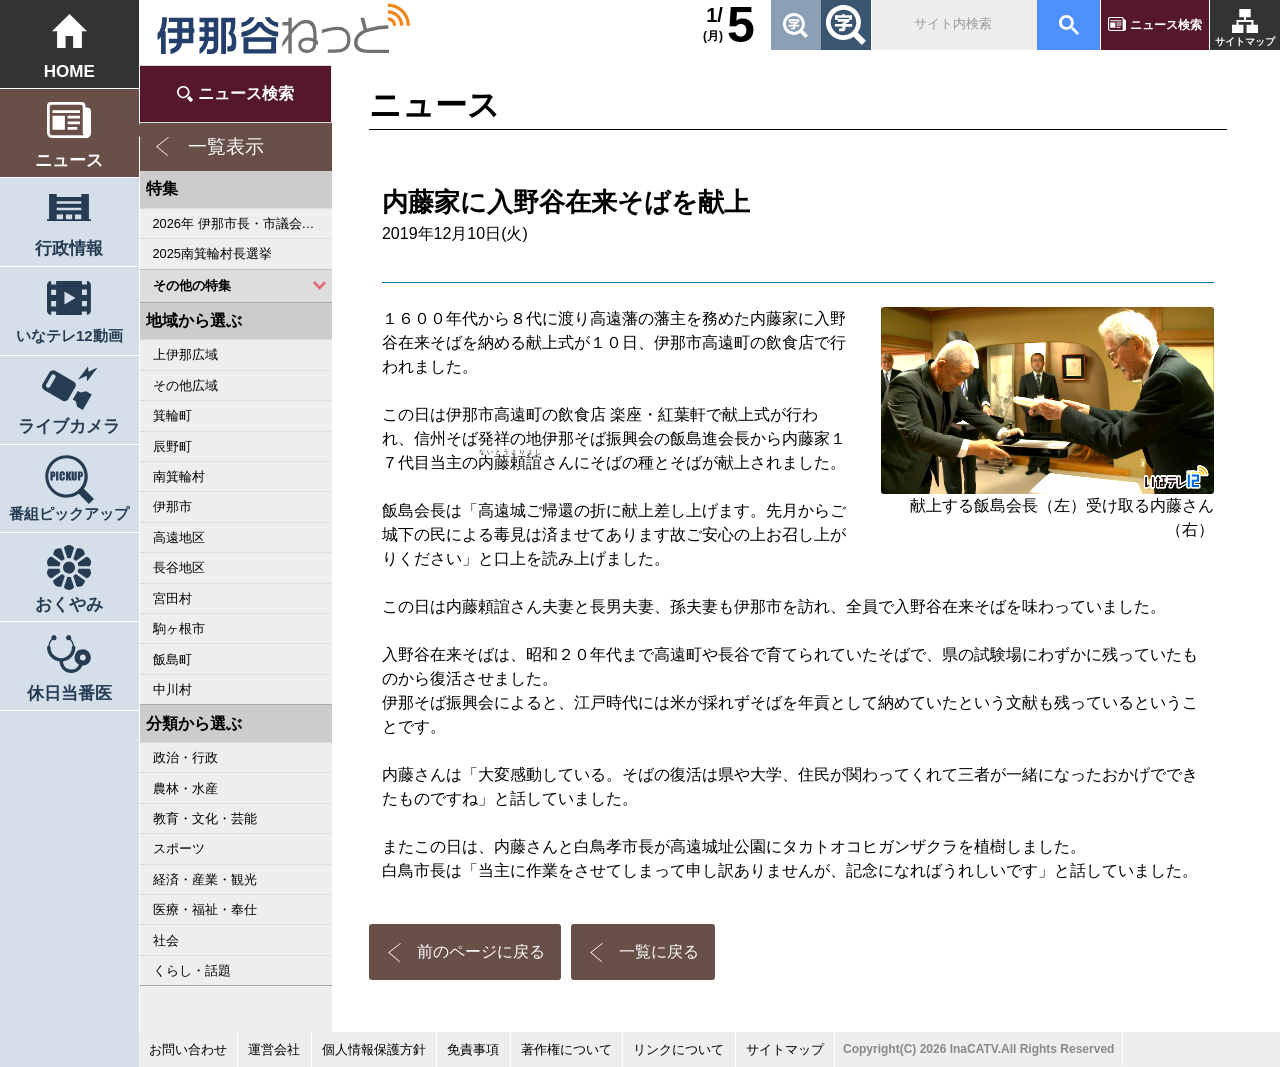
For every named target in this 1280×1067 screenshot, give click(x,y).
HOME (69, 71)
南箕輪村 (179, 476)
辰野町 (172, 446)
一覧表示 (226, 146)
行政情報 (69, 248)
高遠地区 (179, 537)
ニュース (69, 160)
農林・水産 (185, 788)
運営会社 (274, 1049)
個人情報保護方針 (374, 1049)
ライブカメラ (69, 426)
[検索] (953, 25)
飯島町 (172, 659)
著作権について (566, 1049)
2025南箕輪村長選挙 (212, 253)
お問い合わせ (188, 1049)
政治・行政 (185, 757)
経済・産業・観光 (205, 879)
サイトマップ (1245, 41)
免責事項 (473, 1049)
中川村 (172, 689)
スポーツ (179, 848)
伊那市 (172, 506)
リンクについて (678, 1049)
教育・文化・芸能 (205, 818)
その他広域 (185, 385)
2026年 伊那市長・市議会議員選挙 (242, 223)
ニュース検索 (1166, 25)
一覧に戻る (659, 951)
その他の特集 (192, 285)
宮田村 (172, 598)
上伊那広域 (185, 354)
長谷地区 (179, 567)
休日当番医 (69, 693)
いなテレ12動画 (69, 335)
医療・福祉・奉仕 (205, 909)
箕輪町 (172, 415)
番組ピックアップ (69, 513)
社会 (166, 940)
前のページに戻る (481, 951)
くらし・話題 (192, 970)
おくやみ (69, 604)
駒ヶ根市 (179, 628)
